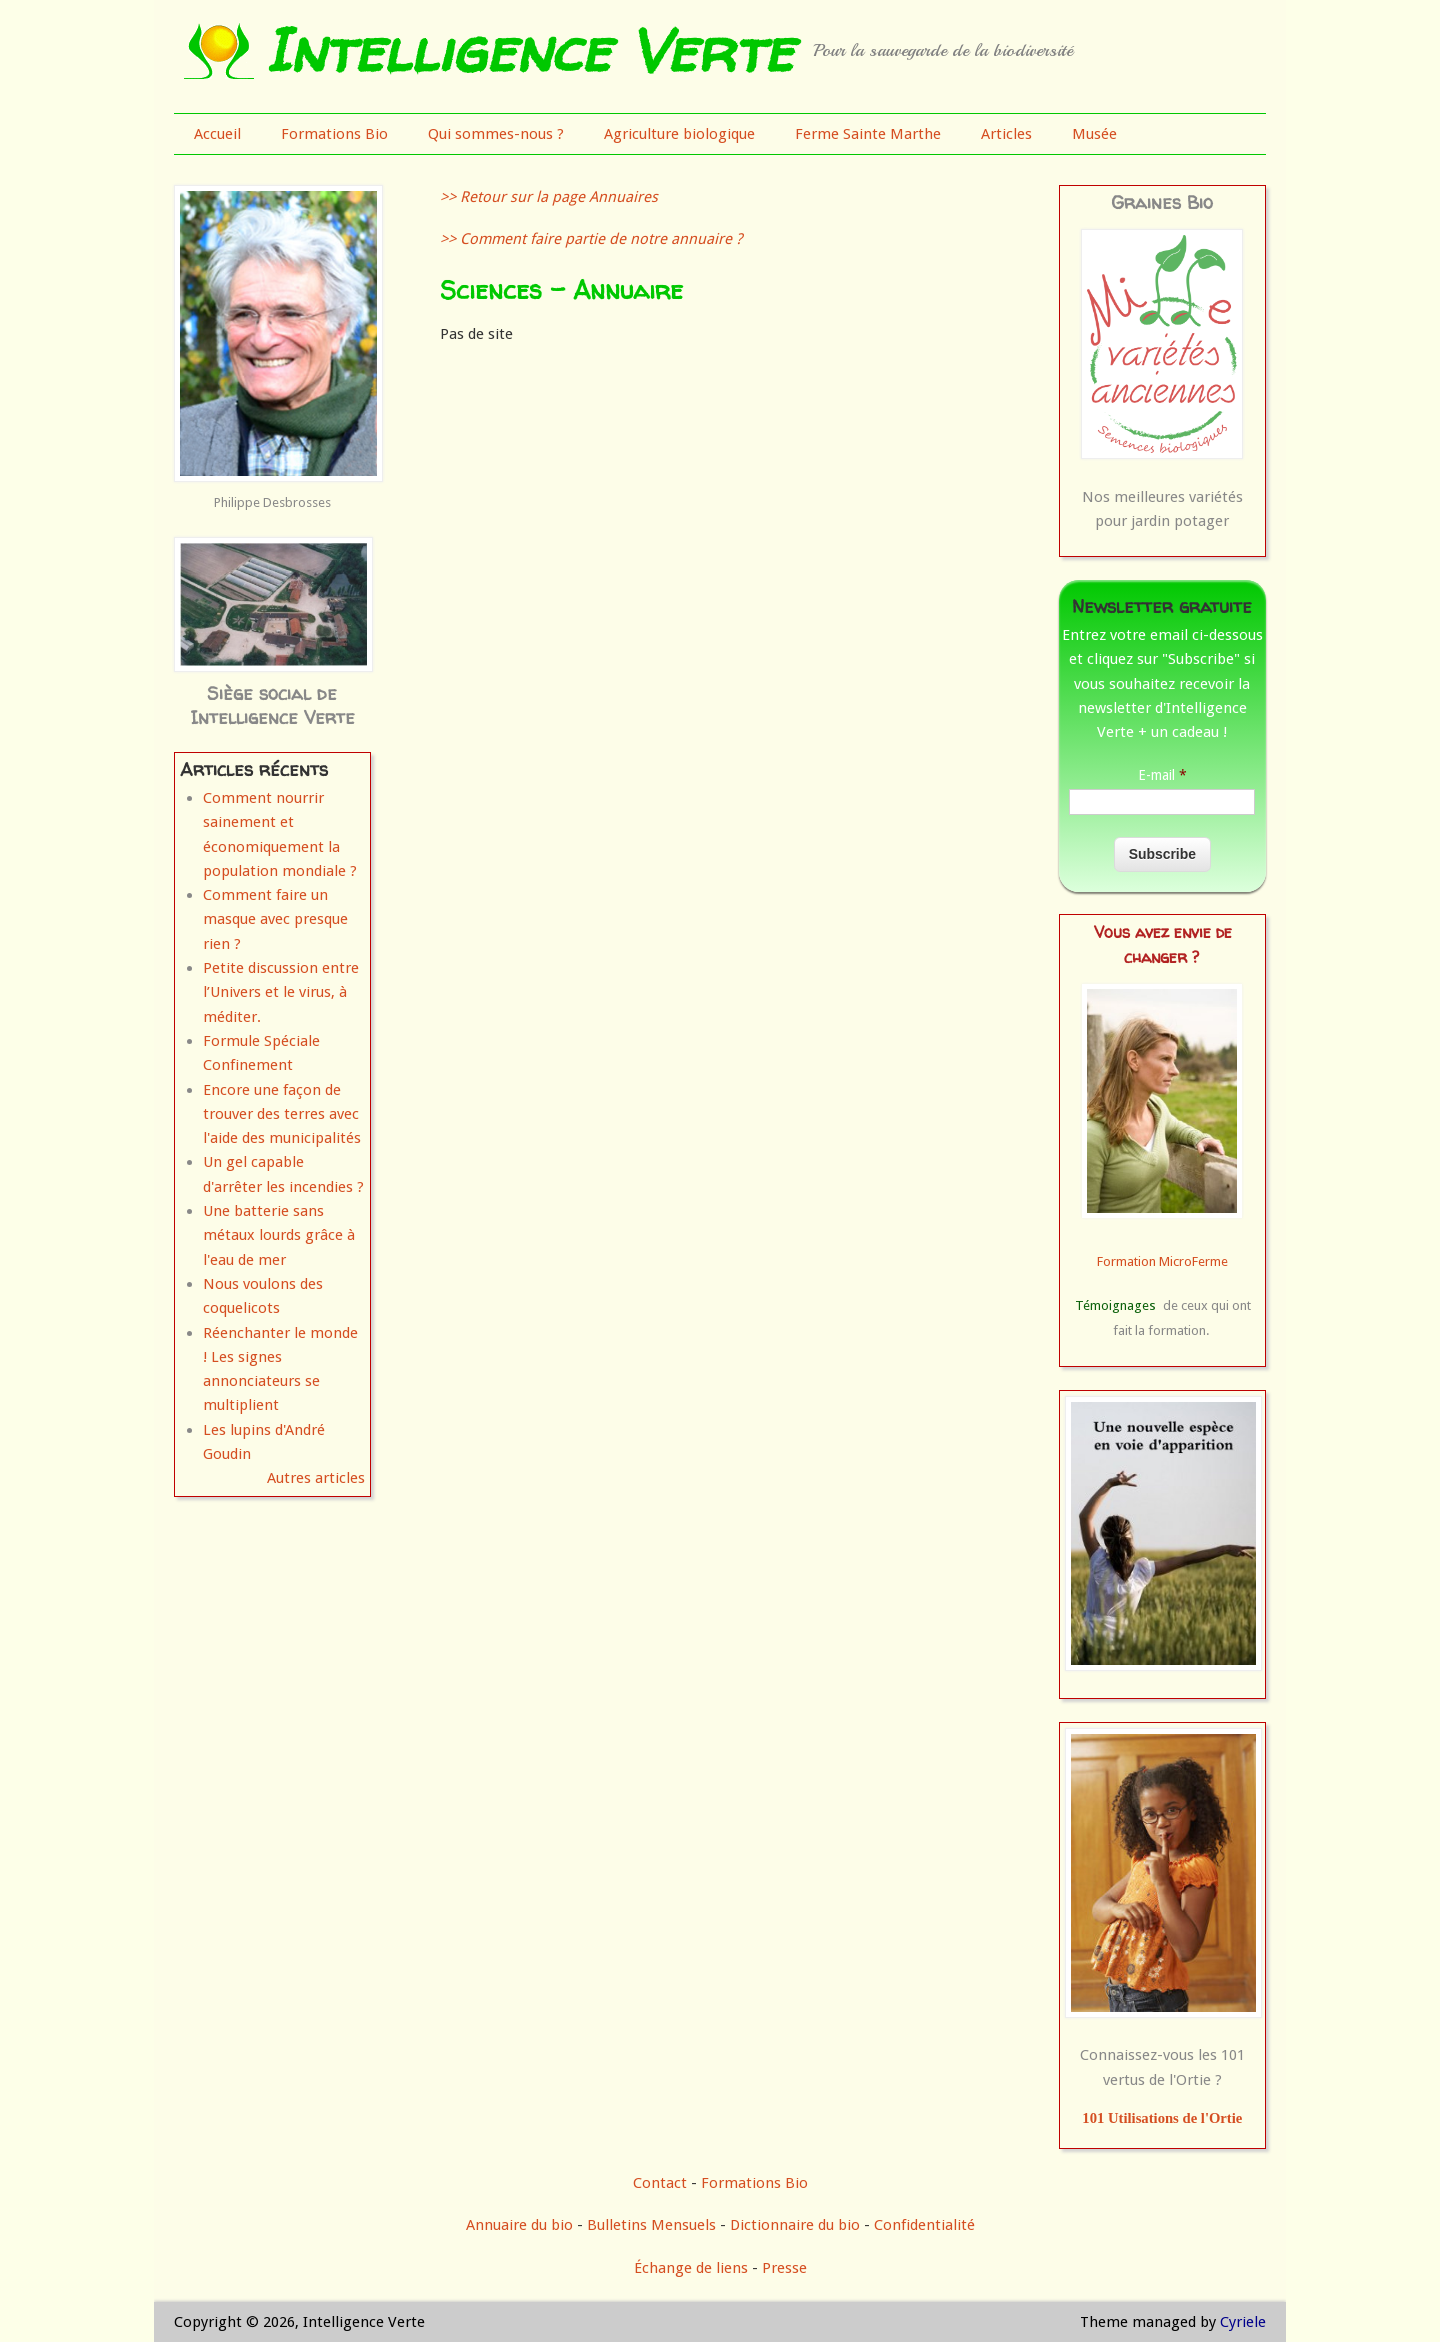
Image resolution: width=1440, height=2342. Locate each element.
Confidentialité (924, 2225)
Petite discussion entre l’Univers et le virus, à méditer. (281, 992)
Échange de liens (693, 2268)
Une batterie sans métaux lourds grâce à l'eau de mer (279, 1235)
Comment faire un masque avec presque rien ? (275, 919)
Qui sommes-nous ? (496, 134)
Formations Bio (334, 134)
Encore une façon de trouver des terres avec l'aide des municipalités (282, 1114)
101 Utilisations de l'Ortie (1162, 2118)
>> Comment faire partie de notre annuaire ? (591, 239)
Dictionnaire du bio (795, 2225)
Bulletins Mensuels (651, 2225)
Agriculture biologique (679, 134)
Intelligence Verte (528, 50)
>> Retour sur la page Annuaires (549, 197)
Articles (1006, 134)
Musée (1094, 134)
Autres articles (316, 1478)
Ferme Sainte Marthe (868, 134)
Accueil (217, 134)
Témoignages (1115, 1305)
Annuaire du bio (519, 2225)
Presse (784, 2268)
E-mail (1162, 775)
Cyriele (1243, 2322)
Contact (660, 2183)
